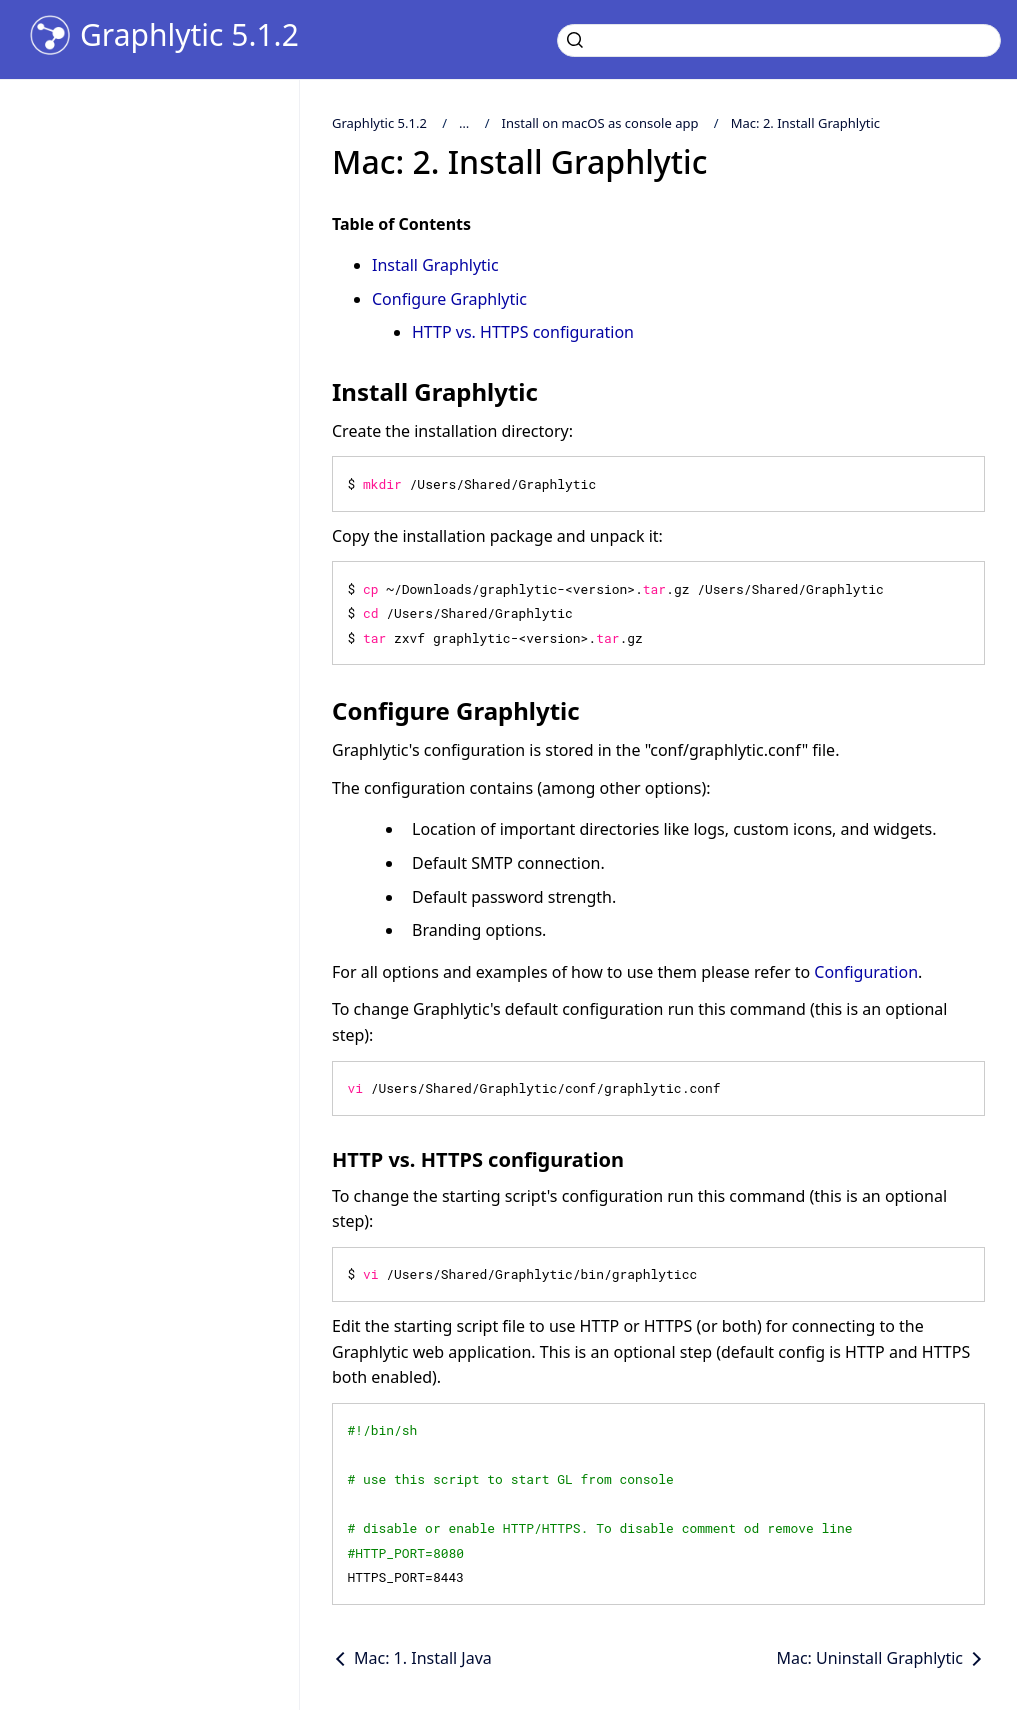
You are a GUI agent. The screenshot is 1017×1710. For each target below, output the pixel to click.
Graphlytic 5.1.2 (189, 35)
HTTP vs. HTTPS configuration (523, 332)
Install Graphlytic (435, 265)
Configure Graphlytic (449, 299)
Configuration (866, 972)
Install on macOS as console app (600, 123)
